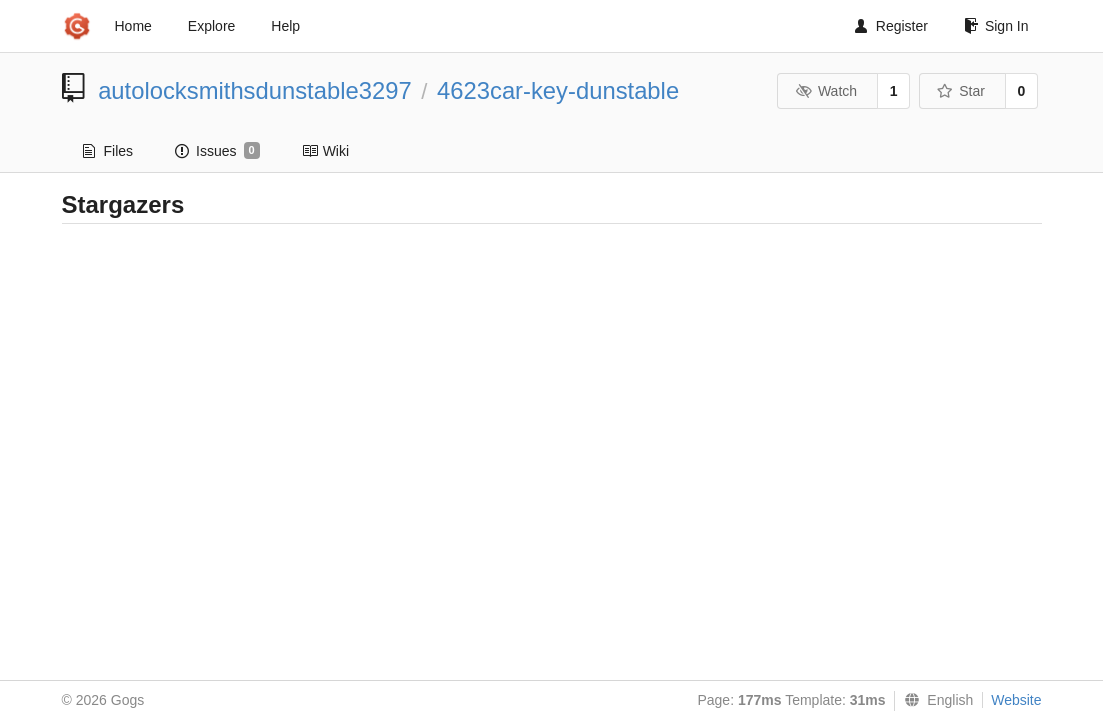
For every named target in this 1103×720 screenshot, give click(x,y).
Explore (211, 26)
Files (108, 151)
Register (891, 26)
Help (285, 26)
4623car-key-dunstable (558, 90)
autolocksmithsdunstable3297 (255, 90)
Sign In (996, 26)
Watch (826, 91)
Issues (217, 151)
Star (961, 91)
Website (1016, 700)
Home (133, 26)
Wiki (325, 151)
